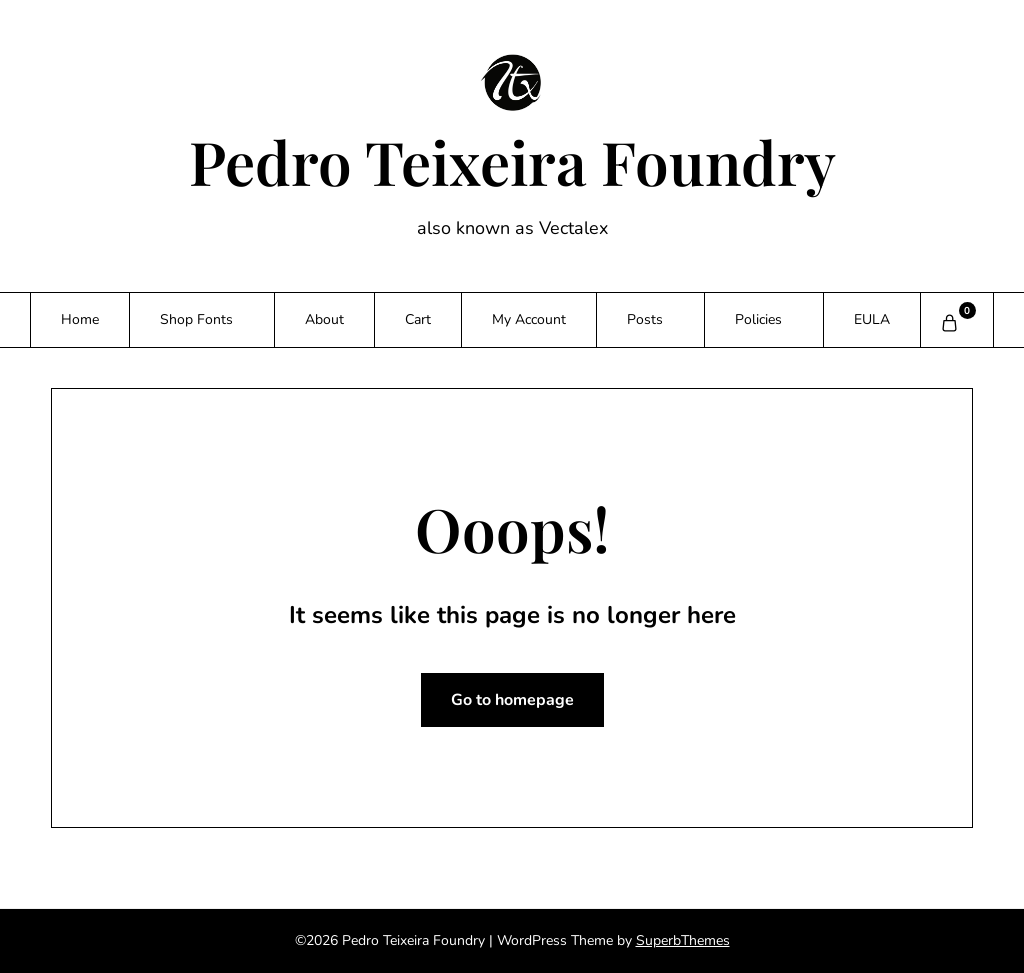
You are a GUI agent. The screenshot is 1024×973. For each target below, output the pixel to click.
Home (80, 319)
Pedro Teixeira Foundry (512, 161)
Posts (645, 319)
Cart (418, 319)
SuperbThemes (683, 940)
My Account (529, 319)
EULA (872, 319)
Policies (758, 319)
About (324, 319)
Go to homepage (512, 700)
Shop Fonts (196, 319)
